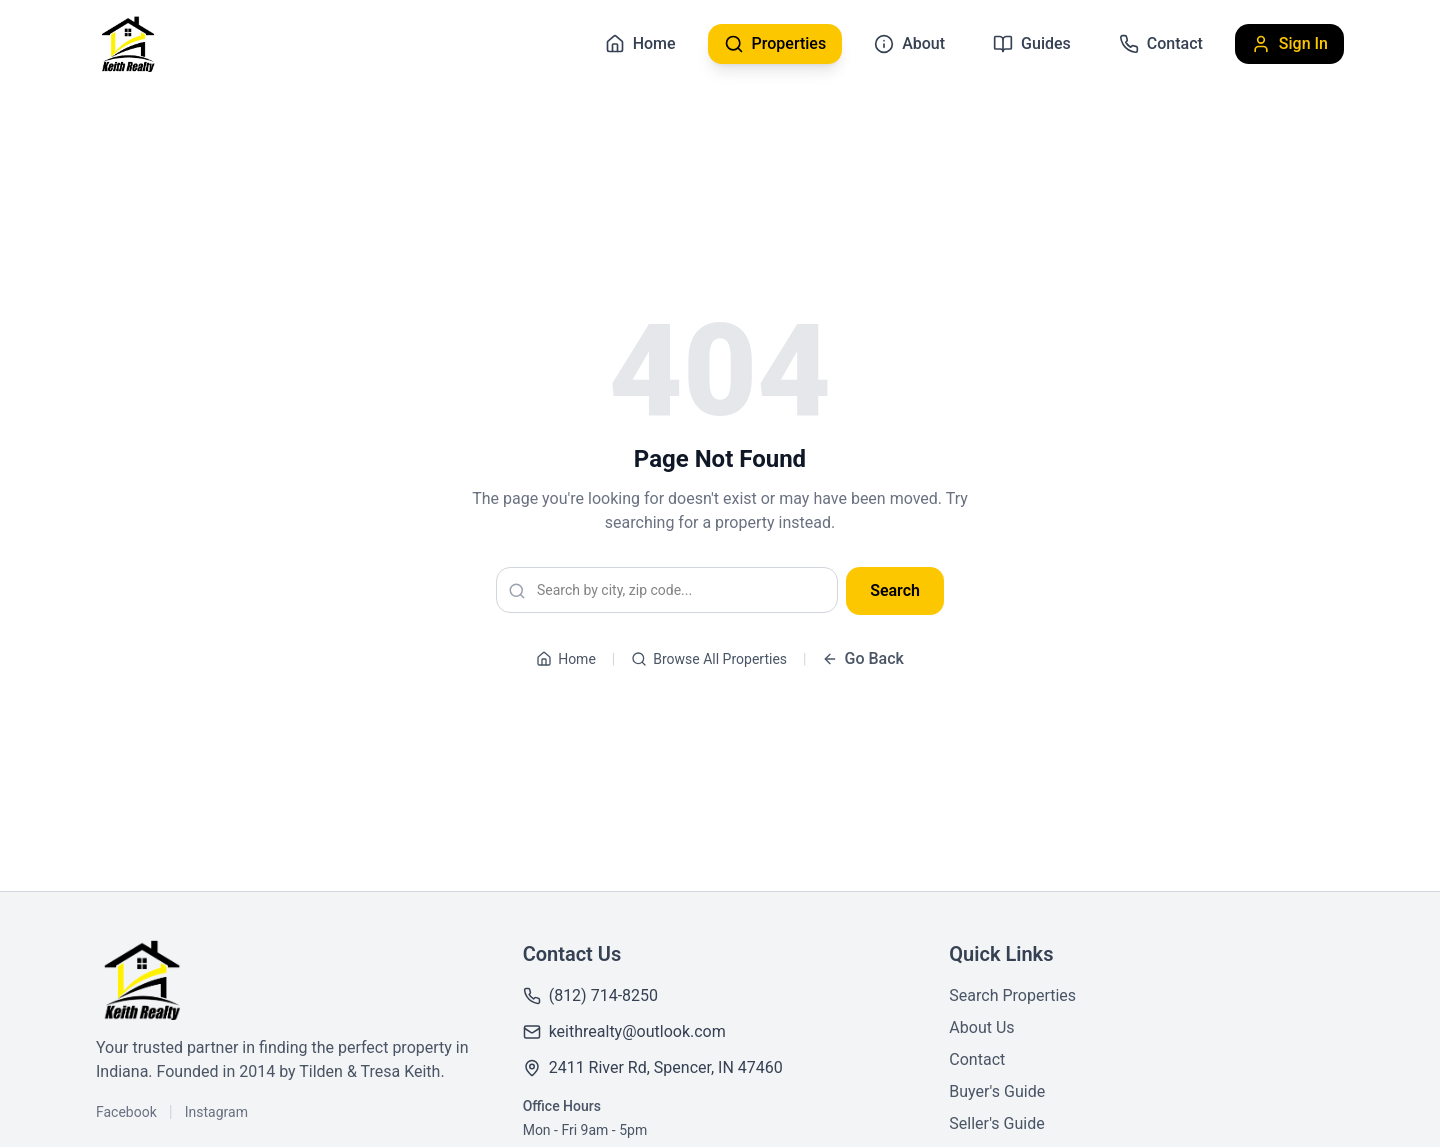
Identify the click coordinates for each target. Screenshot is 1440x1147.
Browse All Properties (709, 659)
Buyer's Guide (997, 1091)
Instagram (216, 1112)
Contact (977, 1059)
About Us (981, 1027)
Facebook (126, 1112)
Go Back (862, 658)
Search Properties (1012, 995)
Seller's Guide (996, 1123)
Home (566, 659)
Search (895, 590)
